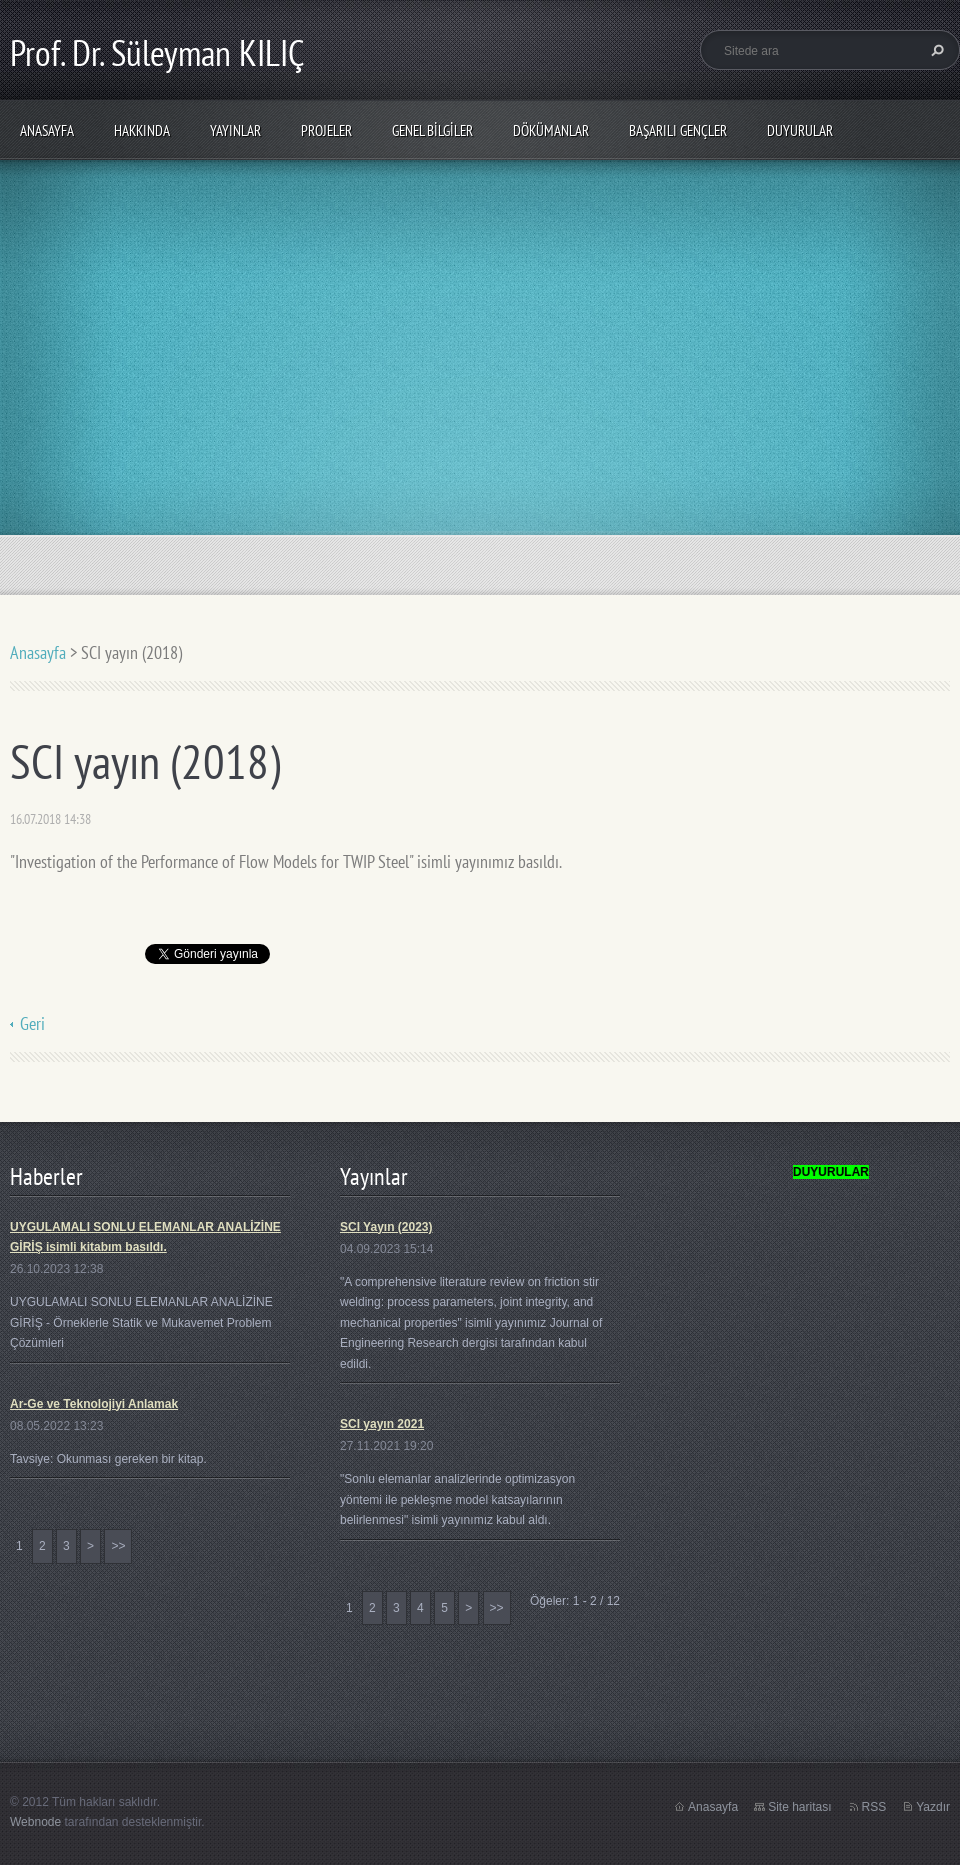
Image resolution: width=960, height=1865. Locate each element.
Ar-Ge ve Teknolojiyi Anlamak (94, 1404)
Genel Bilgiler (432, 130)
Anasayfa (47, 130)
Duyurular (800, 130)
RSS (874, 1807)
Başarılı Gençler (678, 130)
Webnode (35, 1822)
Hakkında (142, 130)
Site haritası (799, 1807)
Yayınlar (235, 130)
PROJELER (326, 130)
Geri (32, 1023)
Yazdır (933, 1807)
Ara (935, 50)
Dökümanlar (551, 130)
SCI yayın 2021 (382, 1424)
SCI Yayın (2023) (386, 1227)
